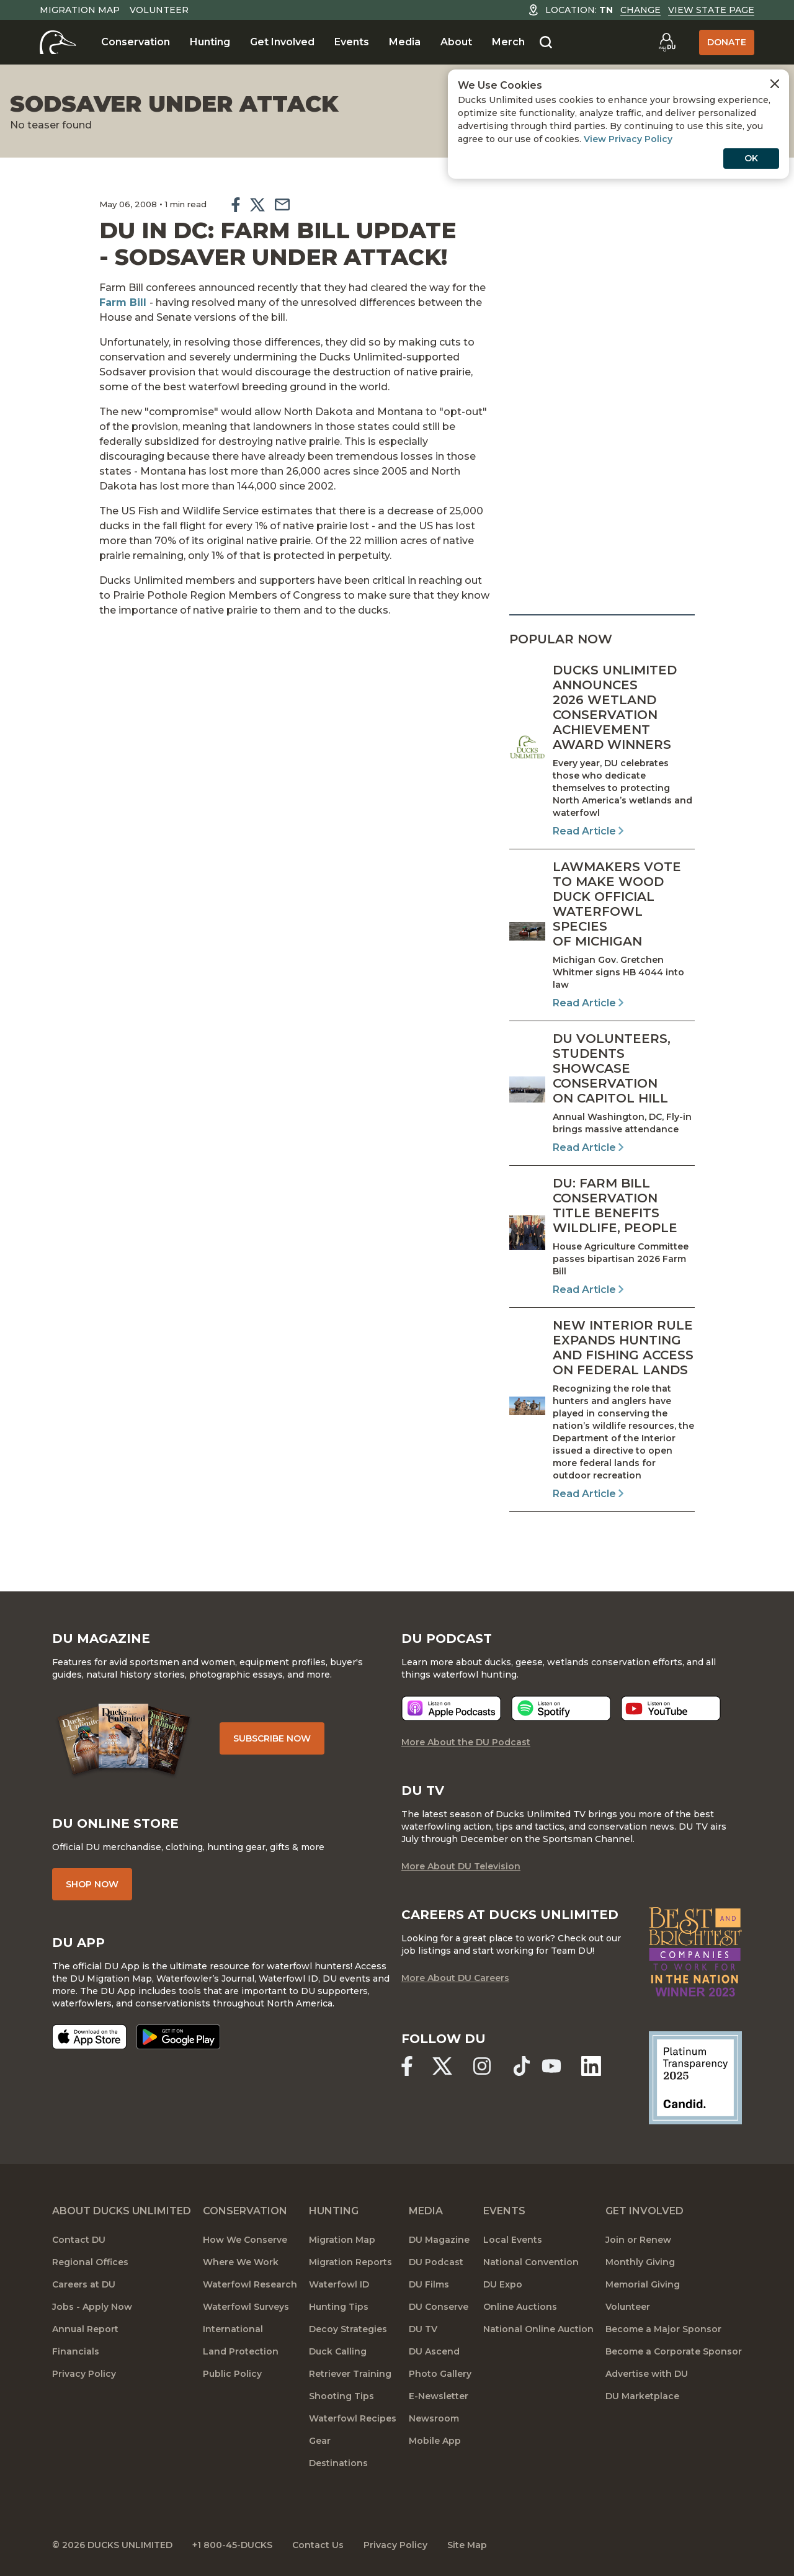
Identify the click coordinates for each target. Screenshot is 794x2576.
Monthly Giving (640, 2262)
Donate (726, 42)
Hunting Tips (338, 2306)
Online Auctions (520, 2306)
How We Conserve (245, 2239)
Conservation (135, 42)
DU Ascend (434, 2351)
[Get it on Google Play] (178, 2036)
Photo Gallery (440, 2373)
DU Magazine (439, 2239)
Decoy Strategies (348, 2329)
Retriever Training (350, 2373)
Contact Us (318, 2545)
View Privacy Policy (628, 139)
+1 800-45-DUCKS (232, 2545)
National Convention (531, 2262)
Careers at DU (83, 2284)
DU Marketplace (642, 2396)
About (456, 42)
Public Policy (232, 2373)
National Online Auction (538, 2329)
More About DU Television (460, 1866)
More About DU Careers (455, 1977)
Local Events (512, 2239)
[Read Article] (602, 751)
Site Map (467, 2545)
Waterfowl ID (339, 2284)
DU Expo (502, 2284)
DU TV (423, 2329)
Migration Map (80, 10)
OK (751, 158)
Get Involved (282, 42)
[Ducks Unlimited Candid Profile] (695, 2076)
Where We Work (241, 2262)
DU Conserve (438, 2306)
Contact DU (78, 2239)
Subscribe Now (272, 1738)
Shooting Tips (341, 2396)
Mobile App (435, 2440)
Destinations (338, 2463)
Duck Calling (338, 2351)
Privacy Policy (84, 2373)
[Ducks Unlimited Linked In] (591, 2066)
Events (351, 42)
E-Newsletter (438, 2396)
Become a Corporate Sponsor (673, 2351)
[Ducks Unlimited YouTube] (551, 2066)
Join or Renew (638, 2239)
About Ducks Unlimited (121, 2211)
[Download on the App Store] (89, 2036)
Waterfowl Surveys (246, 2306)
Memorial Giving (642, 2284)
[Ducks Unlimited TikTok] (522, 2066)
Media (405, 42)
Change (640, 10)
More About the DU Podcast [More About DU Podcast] (465, 1742)
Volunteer (159, 10)
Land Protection (241, 2351)
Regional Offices (90, 2262)
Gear (320, 2440)
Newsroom (434, 2418)
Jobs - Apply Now (92, 2306)
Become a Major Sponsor (663, 2329)
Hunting (210, 42)
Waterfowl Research (250, 2284)
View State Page (711, 10)
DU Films (429, 2284)
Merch (508, 42)
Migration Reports (350, 2262)
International (233, 2329)
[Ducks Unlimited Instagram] (482, 2066)
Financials (75, 2351)
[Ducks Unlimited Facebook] (407, 2066)
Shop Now (92, 1884)
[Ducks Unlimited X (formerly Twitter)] (442, 2066)
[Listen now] (451, 1708)
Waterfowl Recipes (352, 2418)
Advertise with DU (646, 2373)
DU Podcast (436, 2262)
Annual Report (85, 2329)
